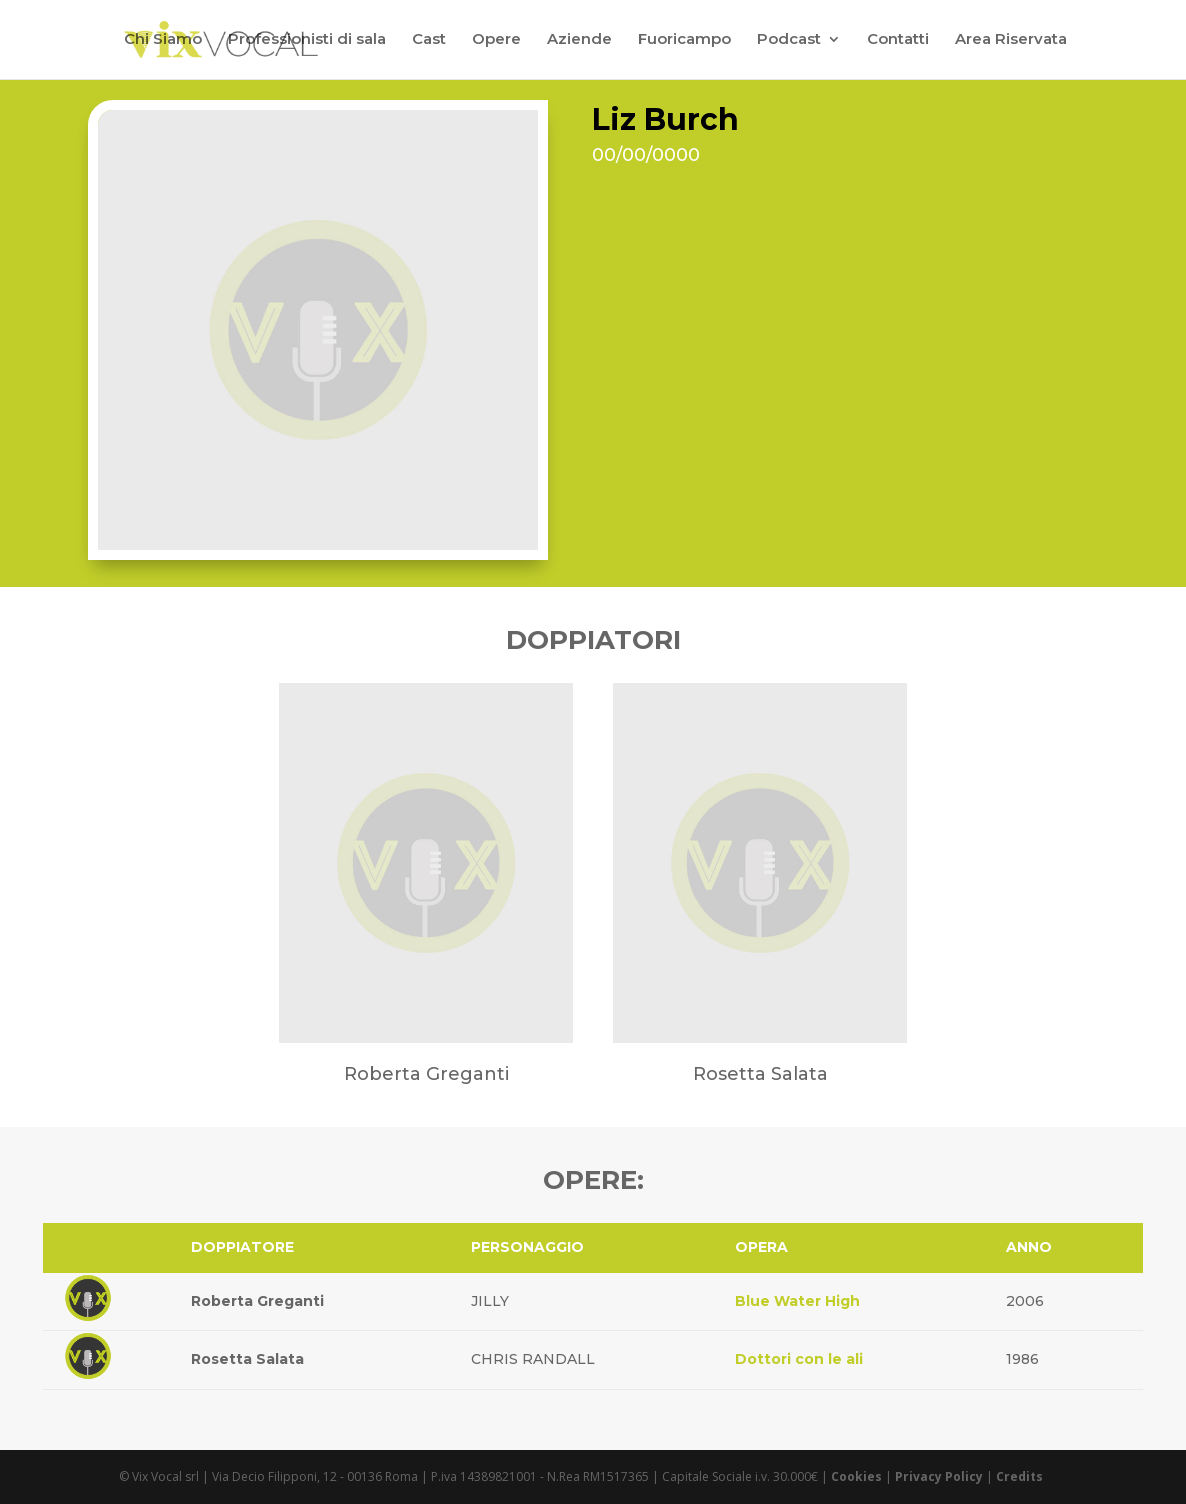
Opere (496, 41)
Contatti (898, 41)
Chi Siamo (163, 41)
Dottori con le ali (799, 1359)
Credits (1019, 1476)
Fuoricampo (684, 41)
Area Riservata (1011, 41)
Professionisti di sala (307, 41)
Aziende (579, 41)
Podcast (789, 41)
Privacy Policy (939, 1476)
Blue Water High (797, 1301)
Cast (429, 41)
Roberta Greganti (257, 1301)
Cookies (856, 1476)
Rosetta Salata (247, 1359)
